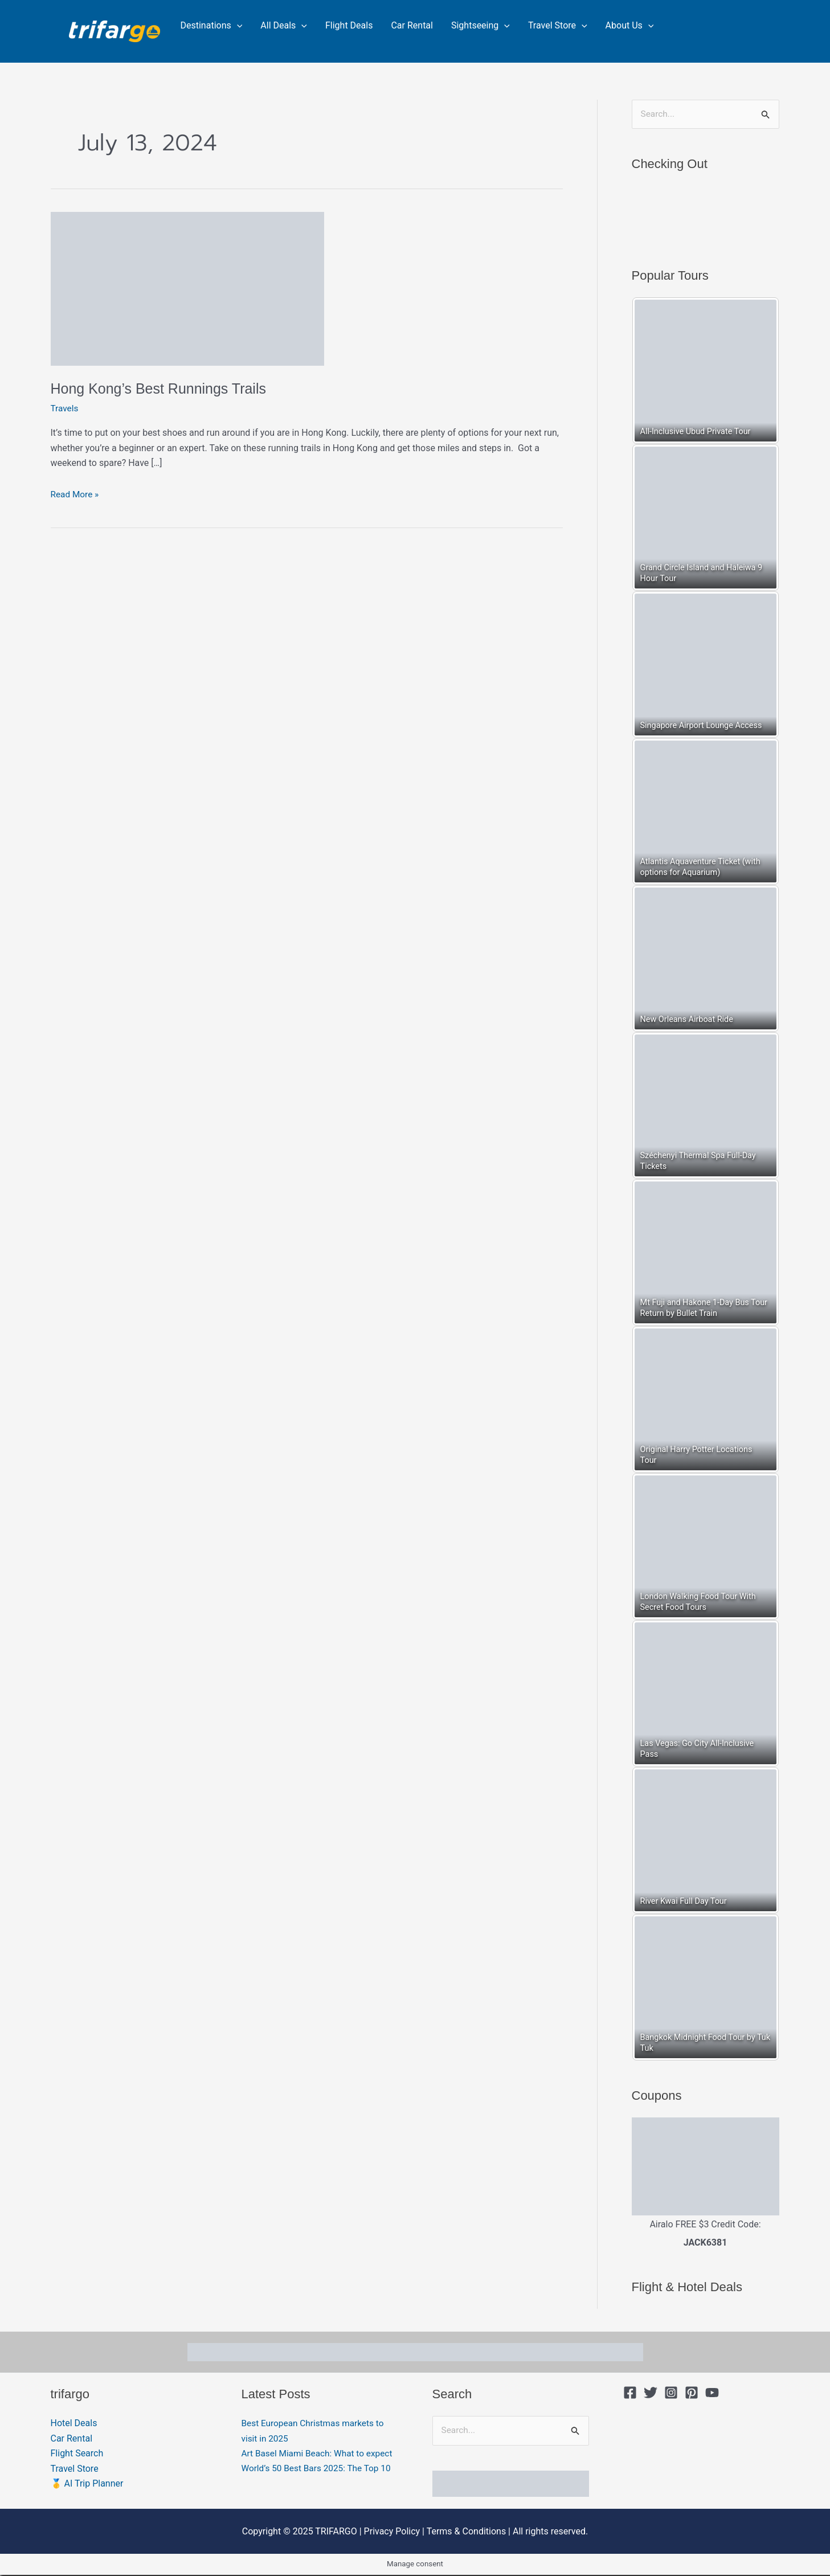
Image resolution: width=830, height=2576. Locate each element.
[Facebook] (630, 2393)
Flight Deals (349, 25)
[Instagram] (671, 2393)
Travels (65, 408)
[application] (237, 25)
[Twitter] (650, 2393)
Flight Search (77, 2453)
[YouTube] (712, 2393)
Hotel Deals (74, 2423)
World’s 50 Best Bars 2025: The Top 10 (319, 2484)
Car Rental (412, 25)
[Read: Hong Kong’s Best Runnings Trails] (187, 288)
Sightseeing (480, 25)
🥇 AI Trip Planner (87, 2484)
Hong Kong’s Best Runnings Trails (163, 388)
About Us (630, 25)
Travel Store (557, 25)
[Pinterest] (691, 2393)
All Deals (283, 25)
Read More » (76, 493)
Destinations (212, 25)
